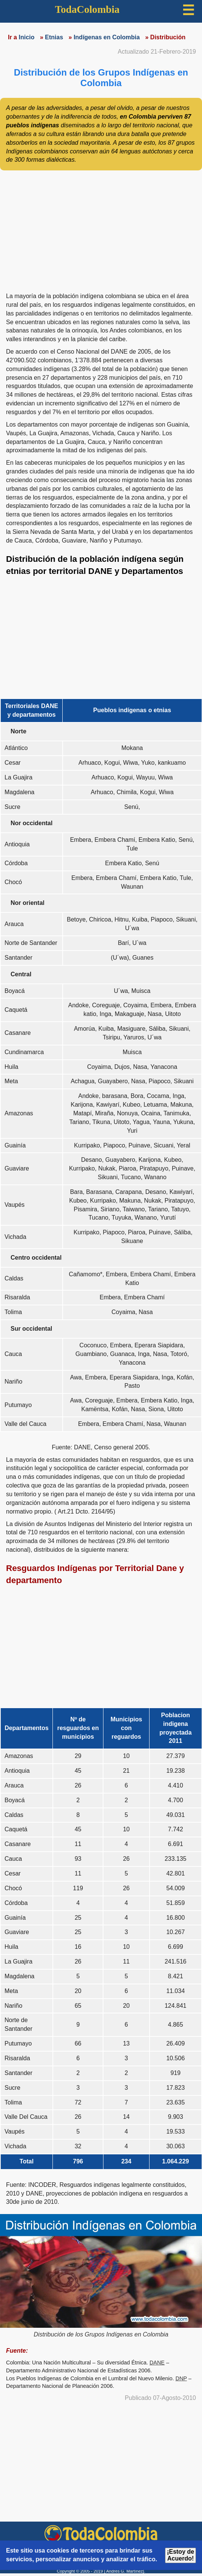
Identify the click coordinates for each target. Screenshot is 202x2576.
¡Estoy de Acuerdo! (180, 2555)
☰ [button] (188, 10)
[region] (101, 229)
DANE (157, 2363)
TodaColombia (87, 9)
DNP (181, 2378)
